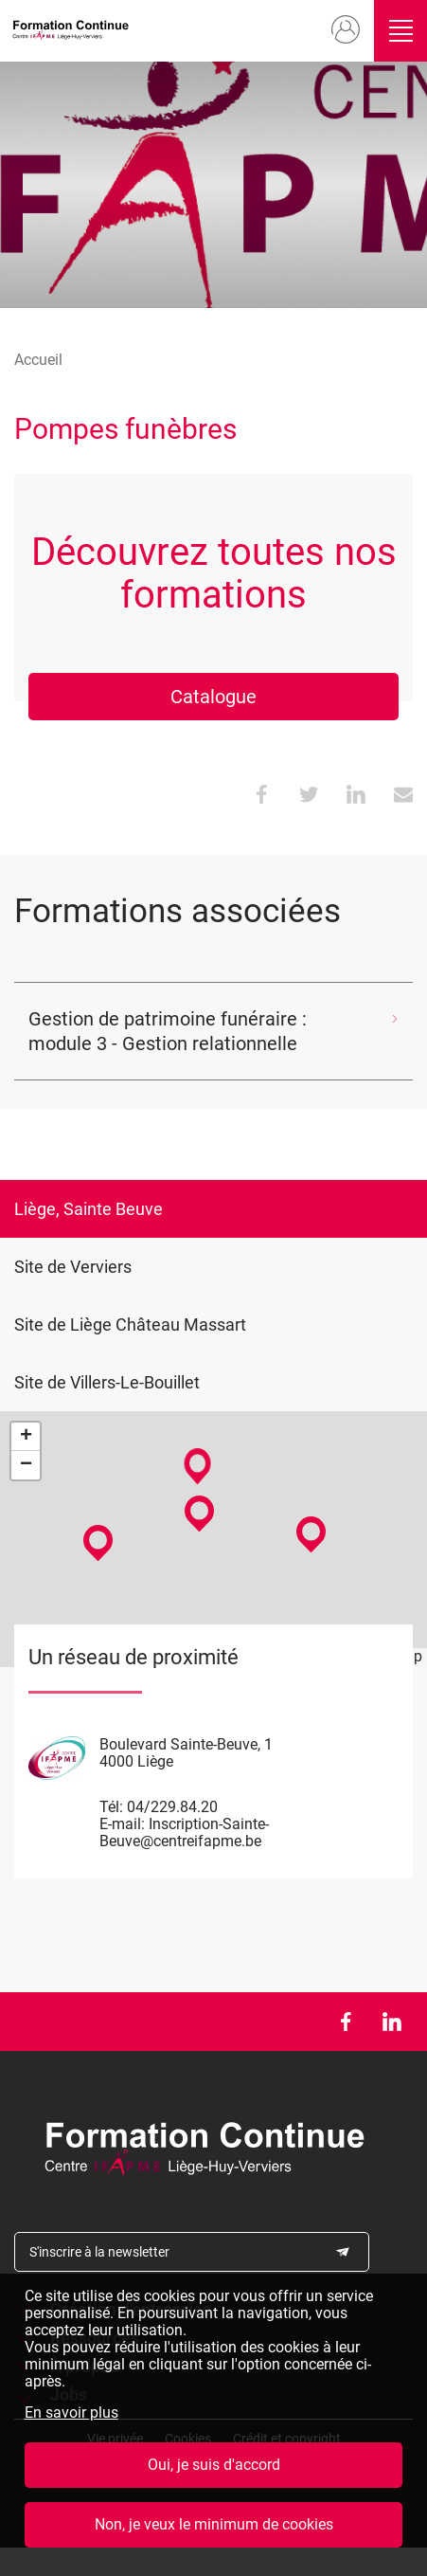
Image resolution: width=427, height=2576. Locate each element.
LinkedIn (391, 2021)
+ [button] (26, 1437)
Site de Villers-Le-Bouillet (107, 1382)
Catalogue (213, 696)
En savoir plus (71, 2413)
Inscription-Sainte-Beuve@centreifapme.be (184, 1832)
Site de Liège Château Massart (130, 1324)
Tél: (111, 1807)
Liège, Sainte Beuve (88, 1209)
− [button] (26, 1465)
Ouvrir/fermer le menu (400, 31)
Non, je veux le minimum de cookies (214, 2524)
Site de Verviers (73, 1267)
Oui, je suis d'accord (214, 2465)
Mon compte (344, 30)
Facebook (345, 2021)
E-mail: (122, 1824)
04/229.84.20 (172, 1807)
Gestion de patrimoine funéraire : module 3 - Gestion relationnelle (167, 1031)
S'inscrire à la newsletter (99, 2251)
